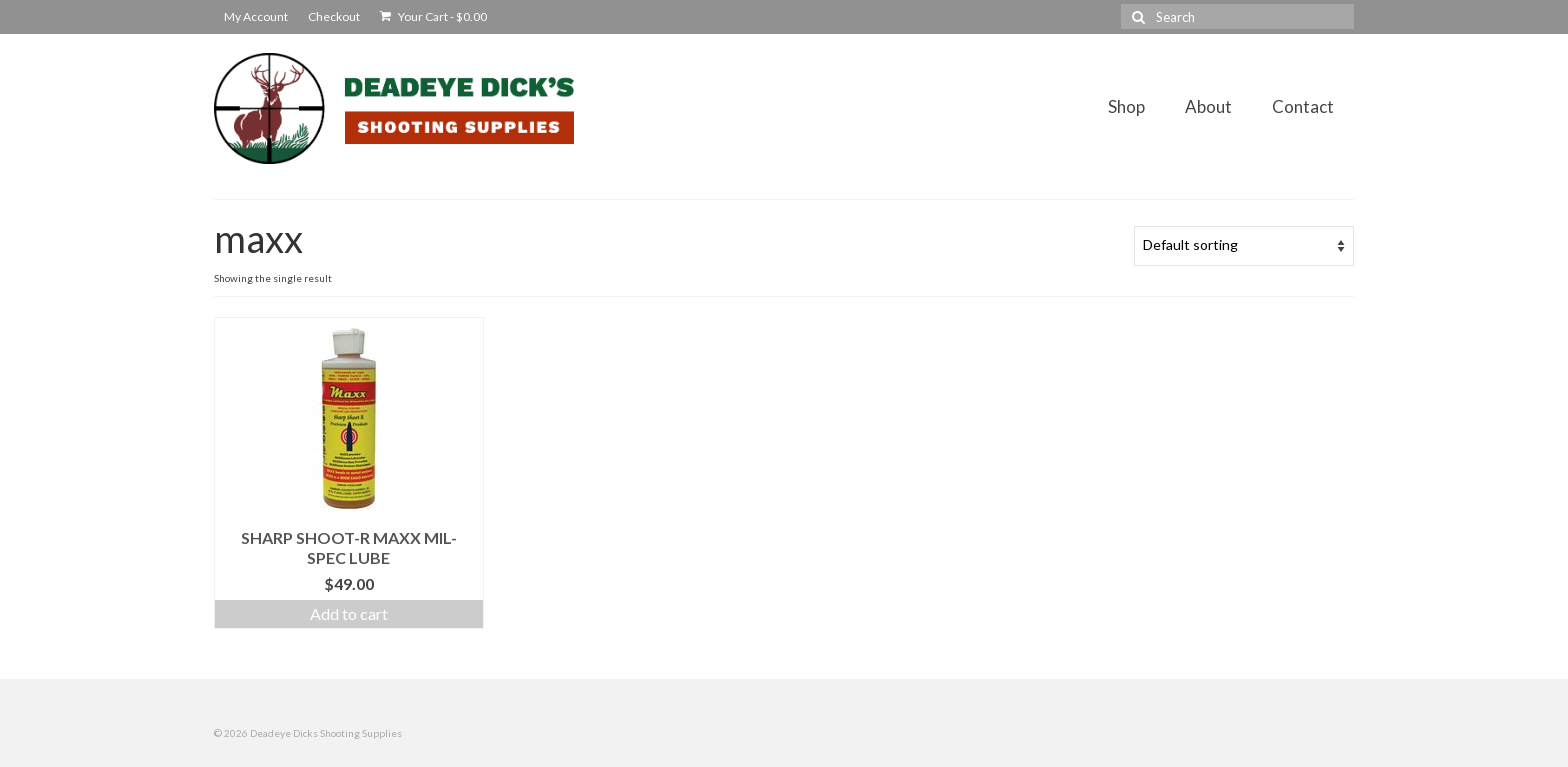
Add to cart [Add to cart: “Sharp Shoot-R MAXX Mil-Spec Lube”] (349, 613)
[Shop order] (1244, 246)
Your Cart (433, 16)
